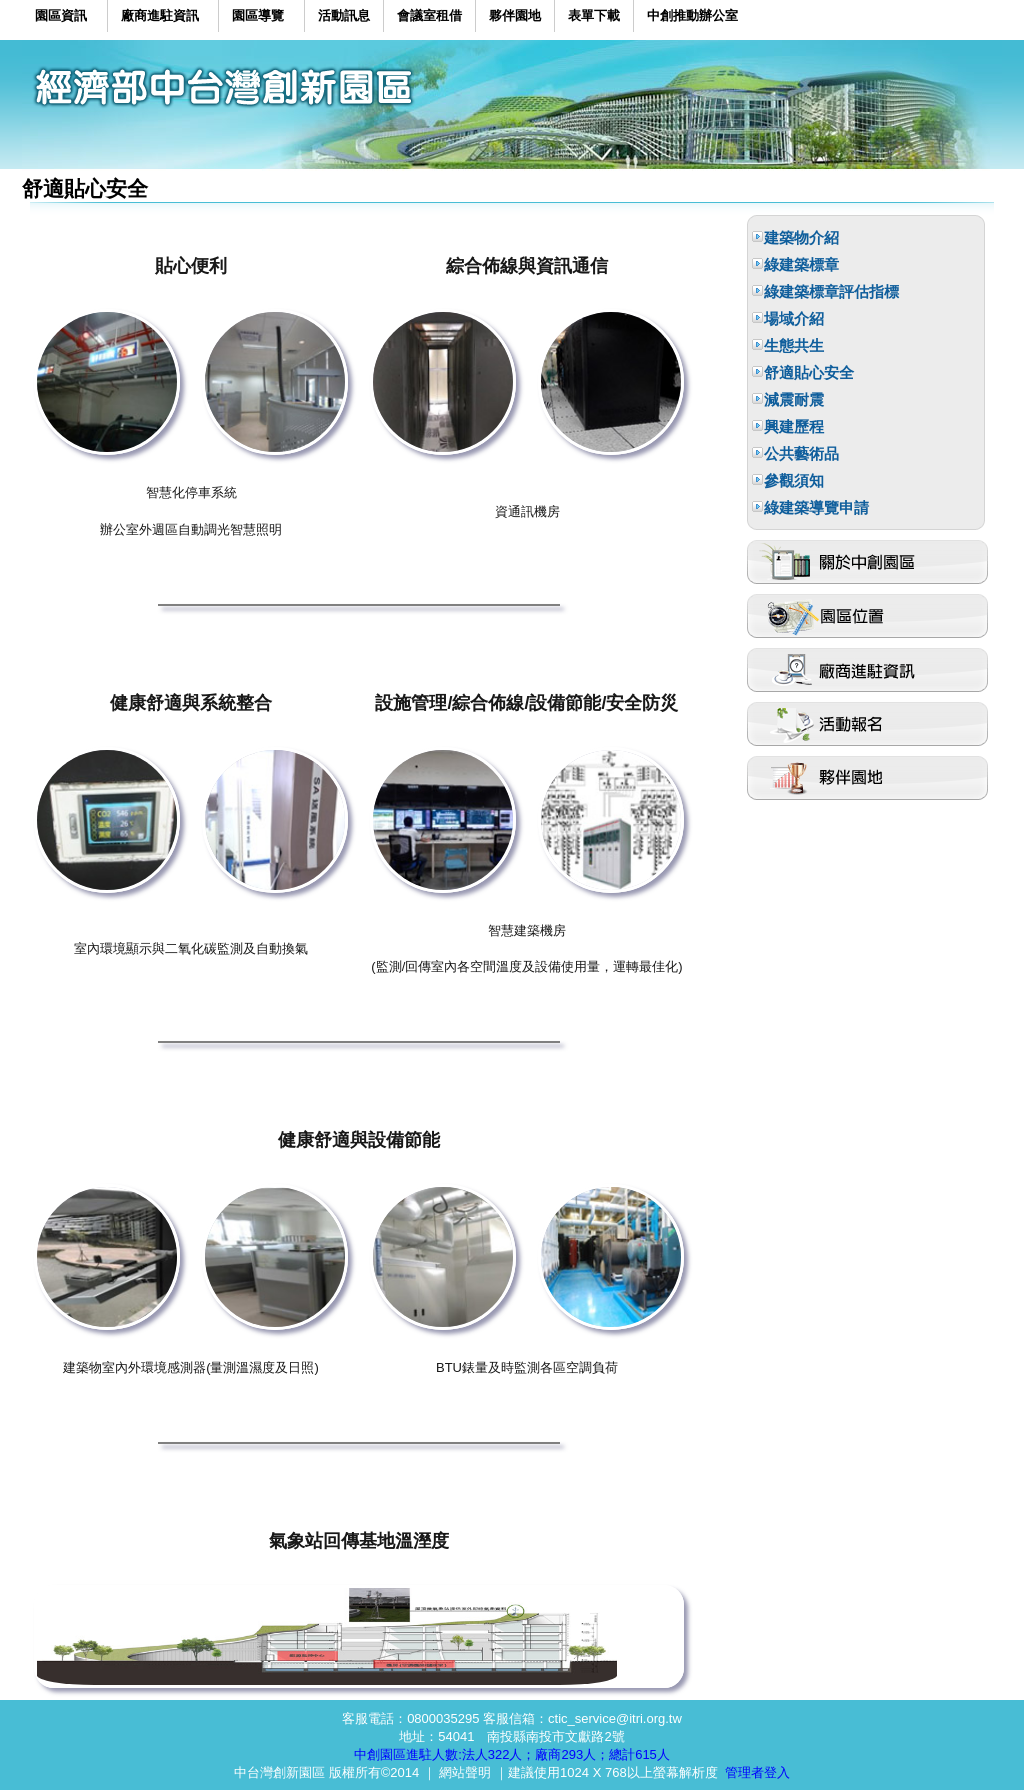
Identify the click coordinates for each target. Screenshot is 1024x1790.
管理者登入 (757, 1772)
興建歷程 (794, 426)
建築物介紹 (801, 237)
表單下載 (594, 15)
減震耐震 (794, 399)
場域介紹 (794, 318)
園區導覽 (258, 15)
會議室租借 (429, 15)
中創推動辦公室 (692, 15)
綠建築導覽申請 (816, 507)
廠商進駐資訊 (160, 15)
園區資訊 (61, 15)
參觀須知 (794, 480)
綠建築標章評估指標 (831, 291)
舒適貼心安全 (809, 372)
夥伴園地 (515, 15)
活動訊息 (344, 15)
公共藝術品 (801, 453)
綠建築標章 (801, 264)
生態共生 (794, 345)
